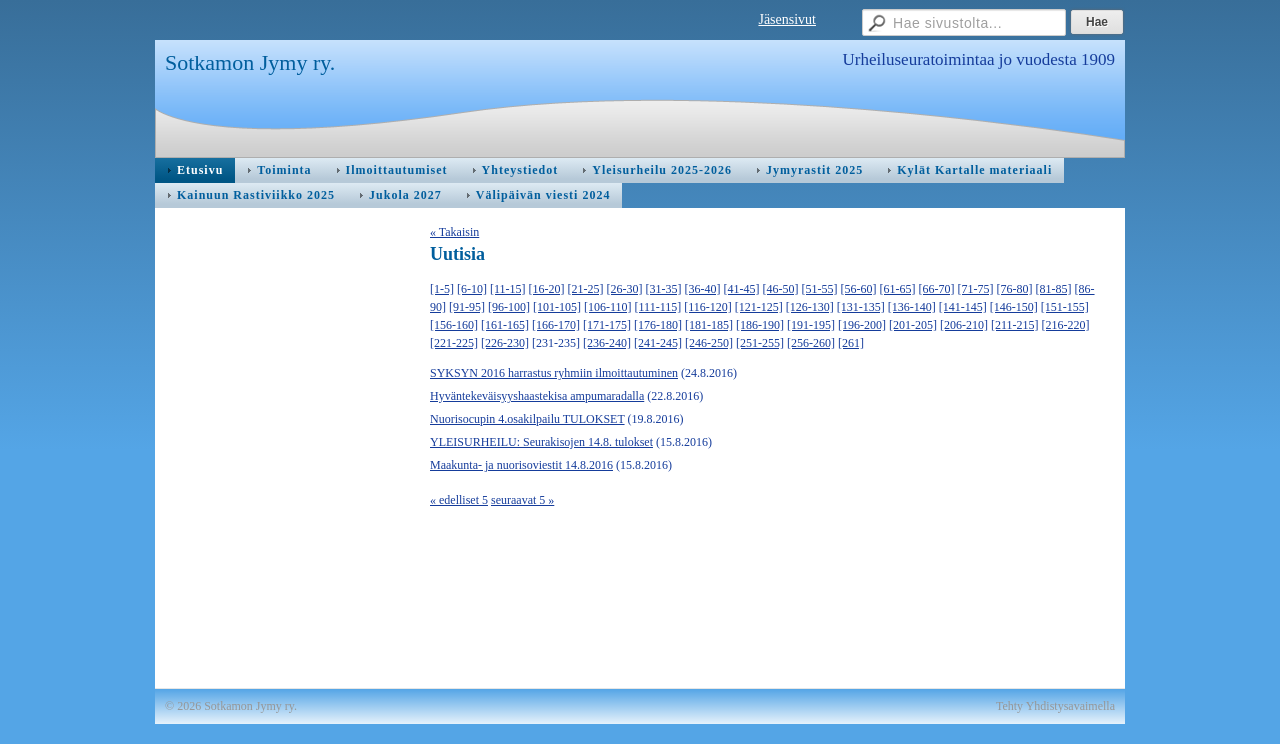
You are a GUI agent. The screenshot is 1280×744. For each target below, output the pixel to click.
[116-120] (708, 307)
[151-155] (1065, 307)
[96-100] (509, 307)
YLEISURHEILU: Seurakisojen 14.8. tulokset (541, 442)
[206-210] (964, 325)
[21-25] (586, 289)
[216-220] (1066, 325)
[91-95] (467, 307)
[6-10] (472, 289)
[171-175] (607, 325)
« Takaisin (454, 232)
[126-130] (810, 307)
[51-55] (820, 289)
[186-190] (760, 325)
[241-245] (658, 343)
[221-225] (454, 343)
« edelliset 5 (459, 500)
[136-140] (912, 307)
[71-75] (976, 289)
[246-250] (709, 343)
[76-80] (1015, 289)
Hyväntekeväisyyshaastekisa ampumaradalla (537, 396)
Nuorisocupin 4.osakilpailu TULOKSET (527, 419)
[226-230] (505, 343)
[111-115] (658, 307)
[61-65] (898, 289)
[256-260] (811, 343)
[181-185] (709, 325)
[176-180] (658, 325)
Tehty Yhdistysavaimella (1055, 706)
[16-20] (547, 289)
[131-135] (861, 307)
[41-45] (742, 289)
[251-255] (760, 343)
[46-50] (781, 289)
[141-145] (963, 307)
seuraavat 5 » (522, 500)
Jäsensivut (787, 19)
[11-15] (508, 289)
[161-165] (505, 325)
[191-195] (811, 325)
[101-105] (557, 307)
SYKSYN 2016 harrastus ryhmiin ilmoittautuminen (554, 373)
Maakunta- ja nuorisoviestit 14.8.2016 (521, 465)
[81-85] (1054, 289)
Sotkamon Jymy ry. (250, 62)
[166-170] (556, 325)
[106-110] (608, 307)
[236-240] (607, 343)
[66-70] (937, 289)
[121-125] (759, 307)
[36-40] (703, 289)
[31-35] (664, 289)
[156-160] (454, 325)
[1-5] (442, 289)
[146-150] (1014, 307)
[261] (851, 343)
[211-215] (1015, 325)
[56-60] (859, 289)
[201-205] (913, 325)
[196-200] (862, 325)
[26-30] (625, 289)
